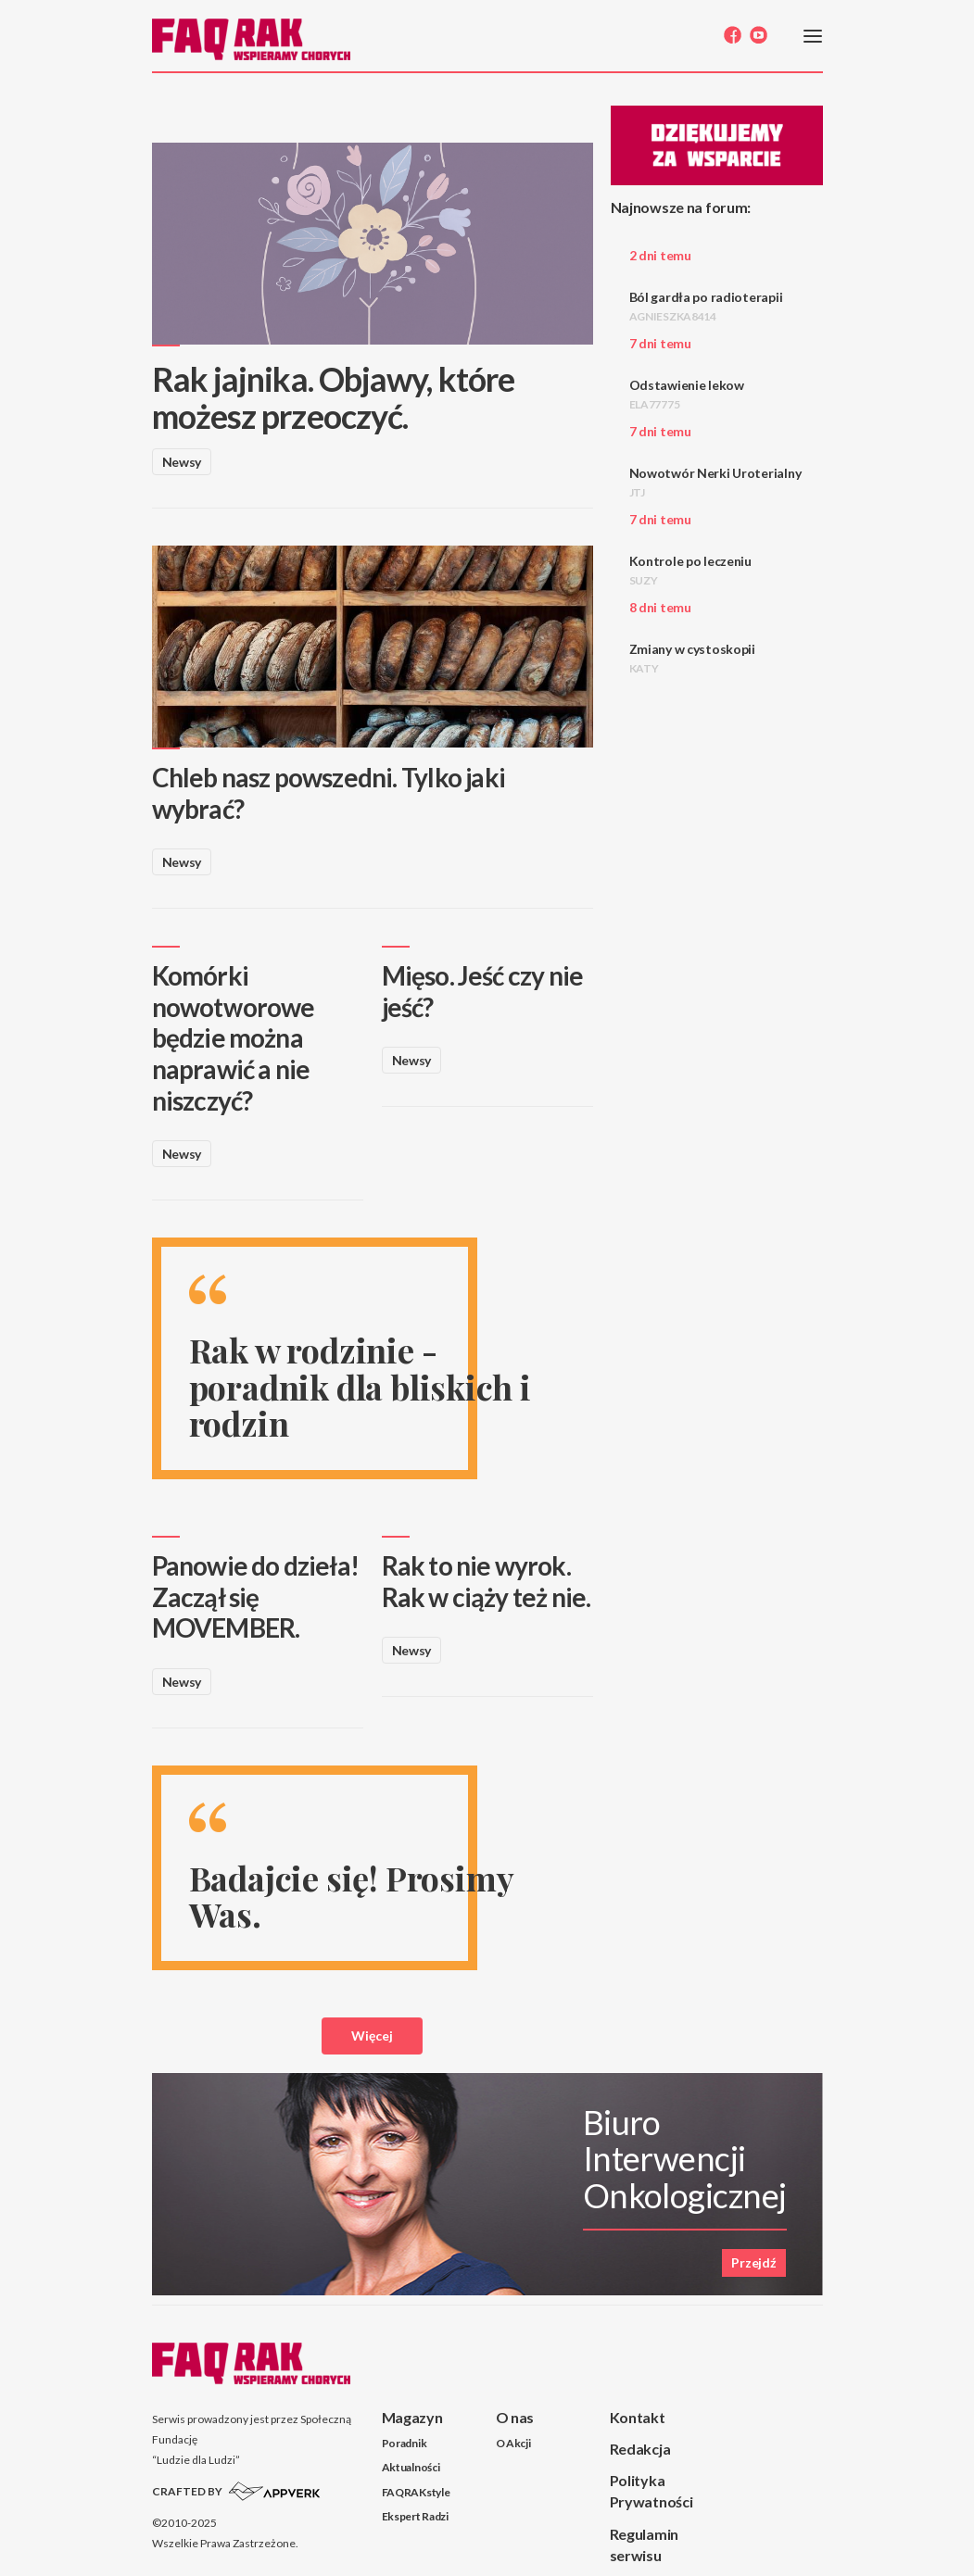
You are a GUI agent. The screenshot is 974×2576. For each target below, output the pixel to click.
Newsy (182, 462)
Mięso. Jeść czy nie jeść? (483, 991)
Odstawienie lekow (686, 394)
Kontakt (637, 2417)
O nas (515, 2417)
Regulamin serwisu (644, 2544)
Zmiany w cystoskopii (692, 658)
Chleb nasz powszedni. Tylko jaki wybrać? (328, 792)
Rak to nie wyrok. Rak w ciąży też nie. (486, 1581)
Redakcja (640, 2448)
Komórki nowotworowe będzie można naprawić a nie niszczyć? (233, 1037)
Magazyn (412, 2417)
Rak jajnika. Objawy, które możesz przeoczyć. (333, 397)
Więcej (372, 2035)
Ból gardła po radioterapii (706, 306)
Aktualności (411, 2467)
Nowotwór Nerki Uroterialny (715, 482)
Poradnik (404, 2443)
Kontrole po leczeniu (690, 570)
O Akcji (513, 2443)
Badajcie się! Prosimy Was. (351, 1896)
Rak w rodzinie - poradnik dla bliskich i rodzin (360, 1386)
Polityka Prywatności (651, 2490)
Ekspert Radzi (415, 2516)
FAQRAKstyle (416, 2492)
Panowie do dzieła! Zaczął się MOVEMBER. (256, 1596)
